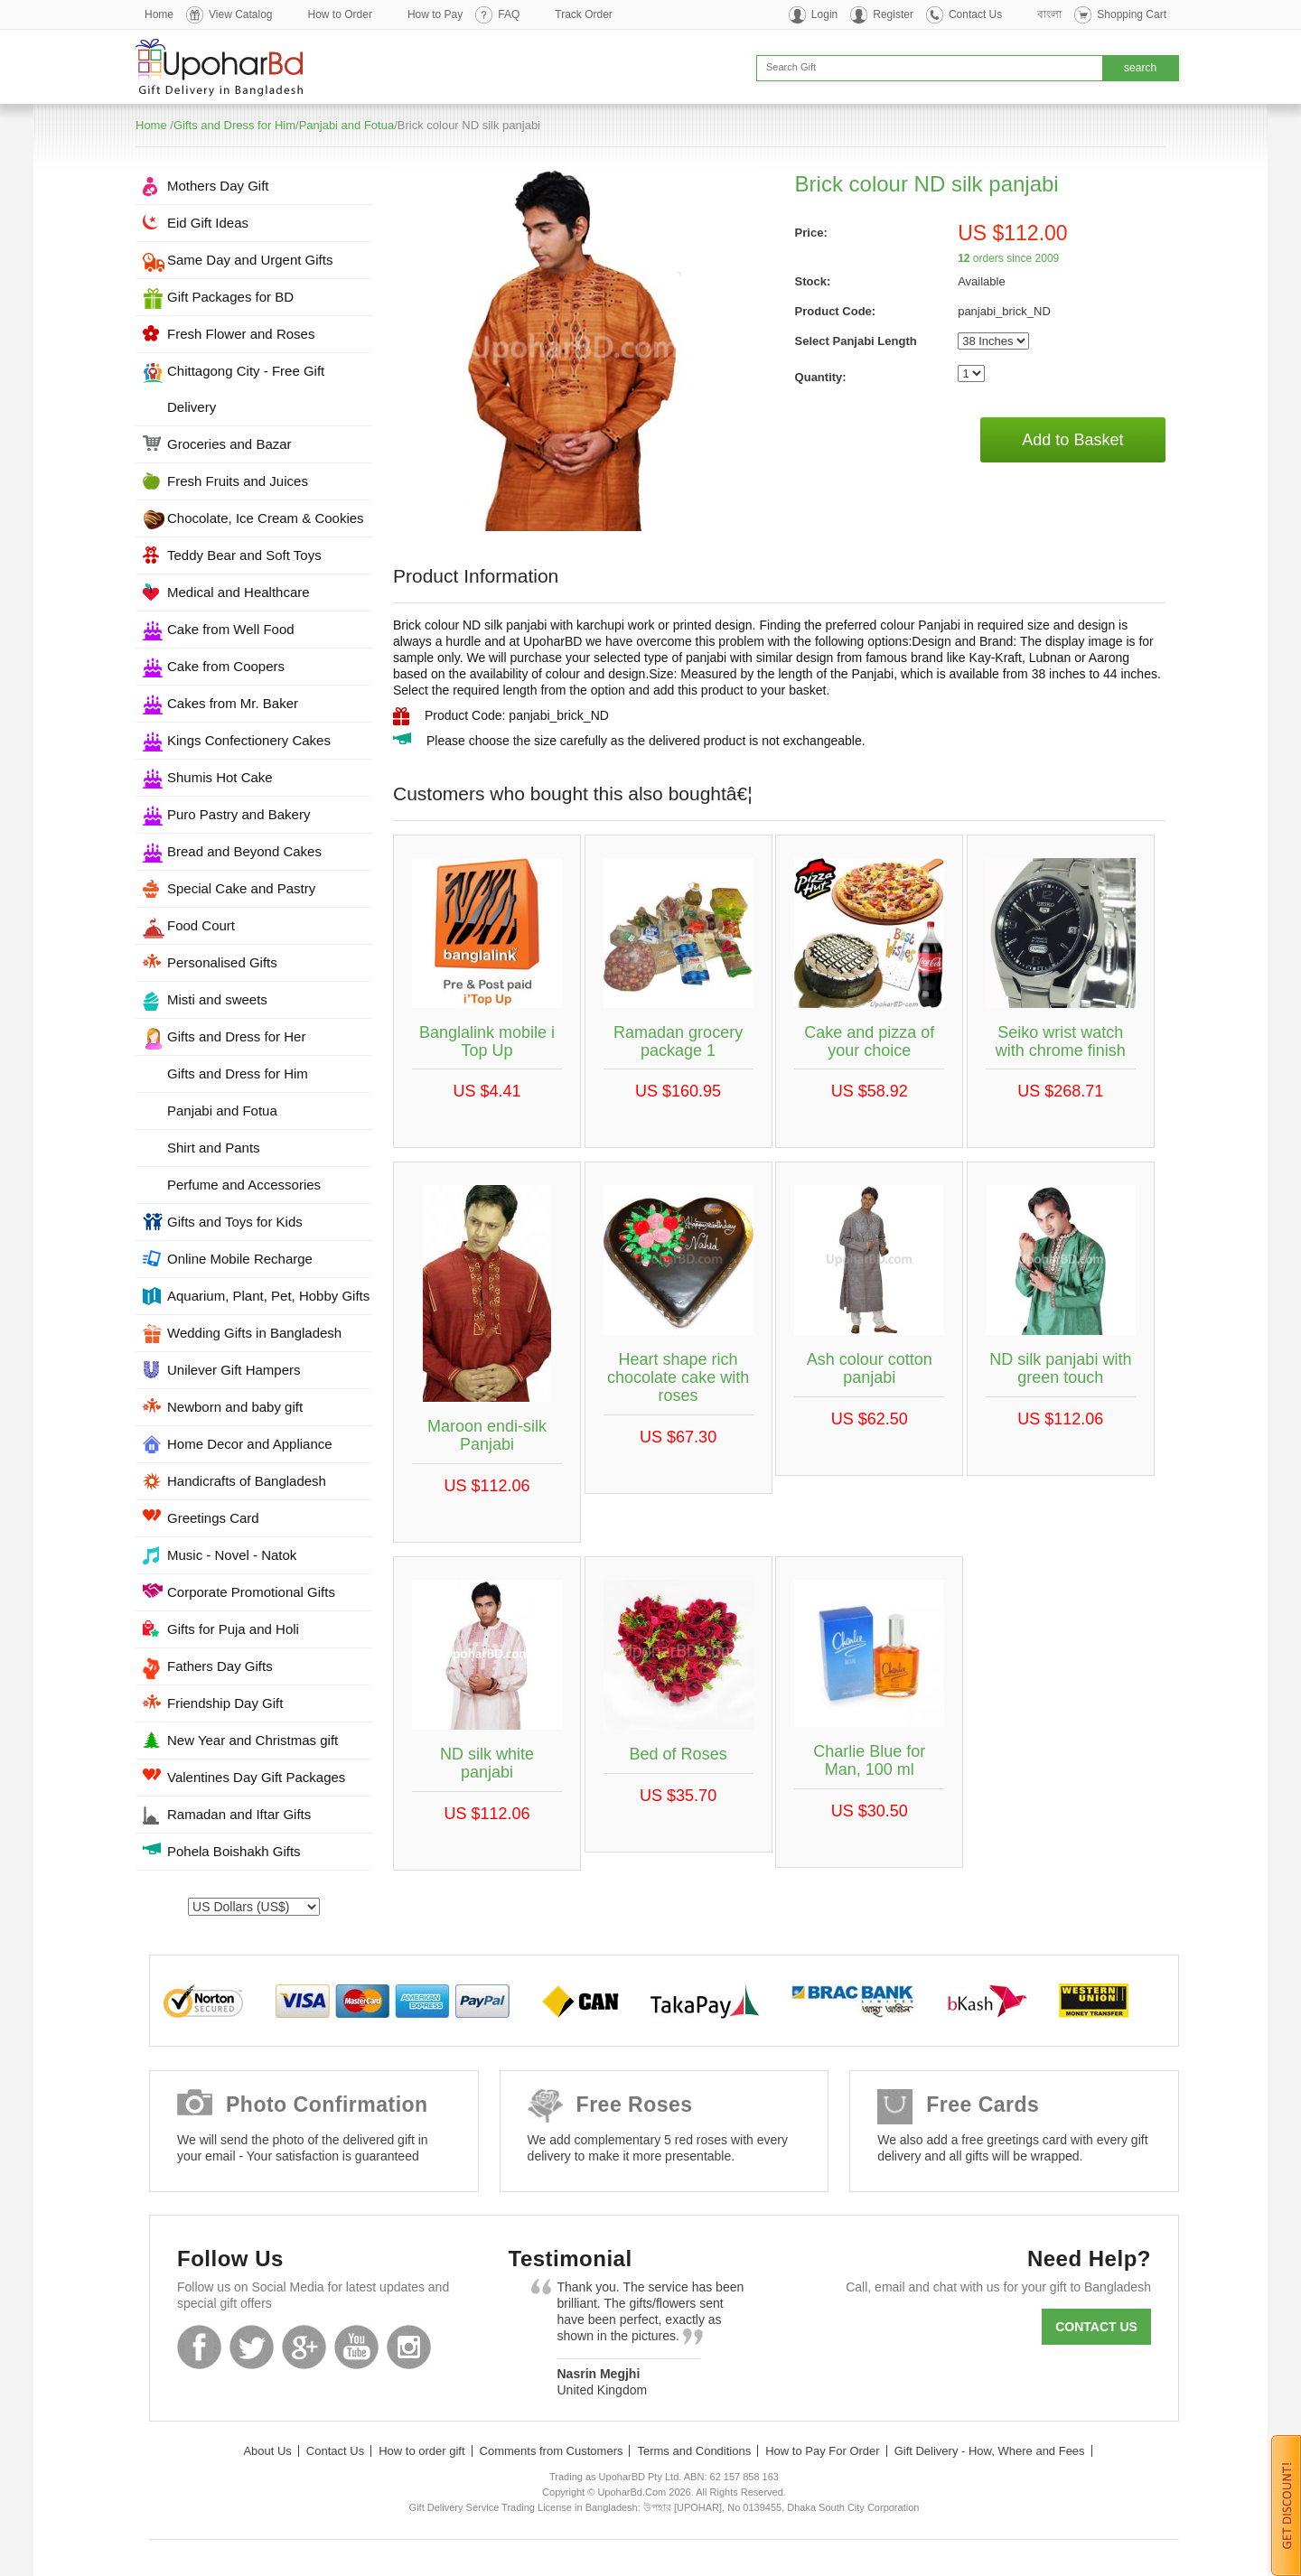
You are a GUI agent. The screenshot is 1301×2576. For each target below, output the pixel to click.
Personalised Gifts (222, 962)
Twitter (251, 2347)
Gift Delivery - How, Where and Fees (989, 2451)
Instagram (409, 2347)
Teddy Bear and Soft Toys (244, 555)
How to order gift (421, 2451)
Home (159, 14)
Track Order (584, 14)
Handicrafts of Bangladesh (246, 1481)
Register (893, 14)
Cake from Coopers (226, 666)
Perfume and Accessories (244, 1184)
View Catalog (241, 14)
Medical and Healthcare (238, 592)
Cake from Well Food (231, 629)
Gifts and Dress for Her (236, 1036)
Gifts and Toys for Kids (235, 1221)
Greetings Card (213, 1518)
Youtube (356, 2347)
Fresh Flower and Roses (240, 333)
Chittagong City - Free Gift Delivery (245, 389)
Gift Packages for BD (230, 296)
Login (824, 14)
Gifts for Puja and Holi (233, 1629)
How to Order (340, 14)
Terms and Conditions (694, 2451)
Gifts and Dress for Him (234, 125)
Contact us (1096, 2326)
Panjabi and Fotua (347, 125)
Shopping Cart (1131, 14)
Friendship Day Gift (225, 1703)
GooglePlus (304, 2347)
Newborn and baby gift (235, 1406)
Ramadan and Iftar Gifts (239, 1814)
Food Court (201, 925)
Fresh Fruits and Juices (237, 481)
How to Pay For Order (822, 2451)
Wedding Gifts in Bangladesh (254, 1332)
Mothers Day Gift (218, 185)
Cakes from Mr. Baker (232, 703)
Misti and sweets (217, 999)
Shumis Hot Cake (220, 777)
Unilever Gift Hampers (234, 1369)
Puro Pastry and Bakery (238, 814)
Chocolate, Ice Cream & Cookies (265, 518)
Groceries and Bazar (229, 444)
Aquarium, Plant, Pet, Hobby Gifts (268, 1295)
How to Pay (435, 14)
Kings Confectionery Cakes (249, 740)
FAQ (508, 14)
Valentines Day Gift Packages (256, 1777)
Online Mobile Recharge (240, 1258)
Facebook (199, 2347)
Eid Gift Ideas (207, 222)
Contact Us (975, 14)
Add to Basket (1072, 440)
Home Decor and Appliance (249, 1443)
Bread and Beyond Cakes (244, 851)
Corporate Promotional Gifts (251, 1592)
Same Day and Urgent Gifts (249, 259)
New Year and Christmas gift (252, 1740)
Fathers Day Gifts (220, 1666)
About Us (267, 2451)
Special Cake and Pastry (241, 888)
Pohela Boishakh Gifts (234, 1851)
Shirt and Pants (213, 1147)
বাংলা (1049, 14)
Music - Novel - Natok (231, 1555)
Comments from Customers (551, 2451)
